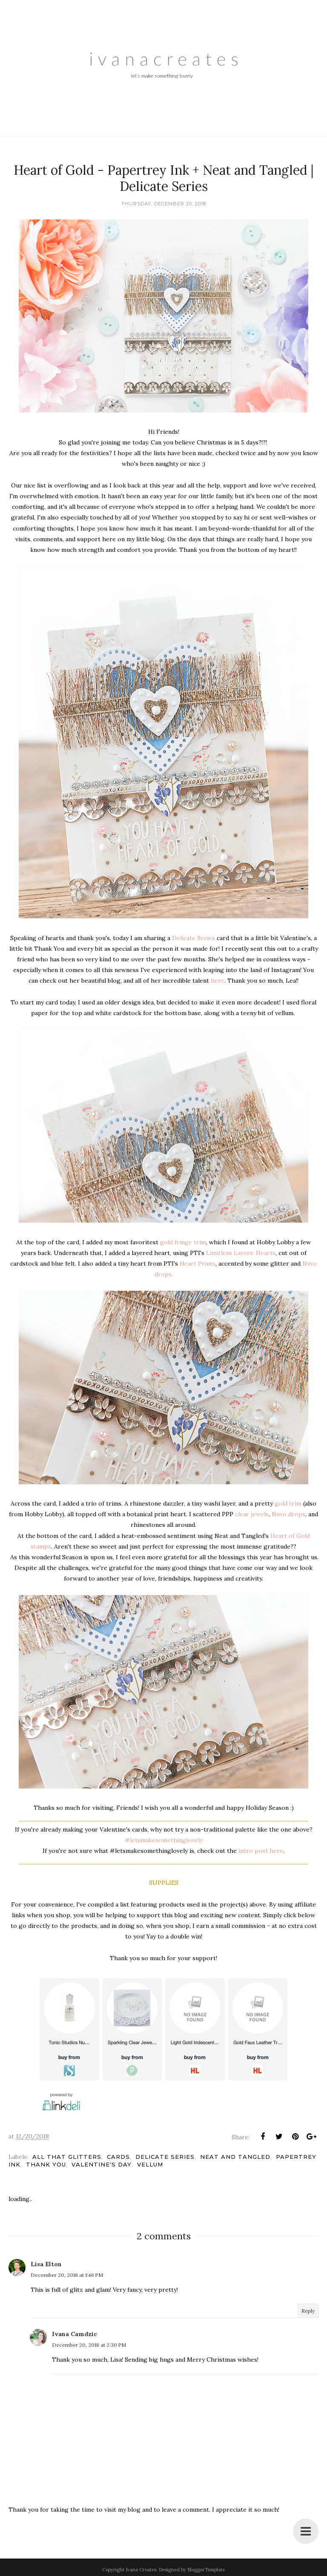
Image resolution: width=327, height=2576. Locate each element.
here (216, 980)
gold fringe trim (183, 1242)
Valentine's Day (102, 2164)
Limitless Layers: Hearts (240, 1253)
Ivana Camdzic (74, 2334)
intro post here (260, 1851)
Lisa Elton (46, 2264)
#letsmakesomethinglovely (164, 1840)
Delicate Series (194, 938)
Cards (118, 2156)
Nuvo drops (288, 1514)
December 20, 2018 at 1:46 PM (67, 2275)
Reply (308, 2311)
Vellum (150, 2164)
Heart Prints (197, 1263)
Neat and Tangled (235, 2156)
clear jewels (252, 1514)
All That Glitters (66, 2156)
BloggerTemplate (206, 2570)
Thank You (46, 2164)
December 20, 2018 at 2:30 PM (89, 2345)
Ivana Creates (141, 2570)
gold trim (288, 1503)
